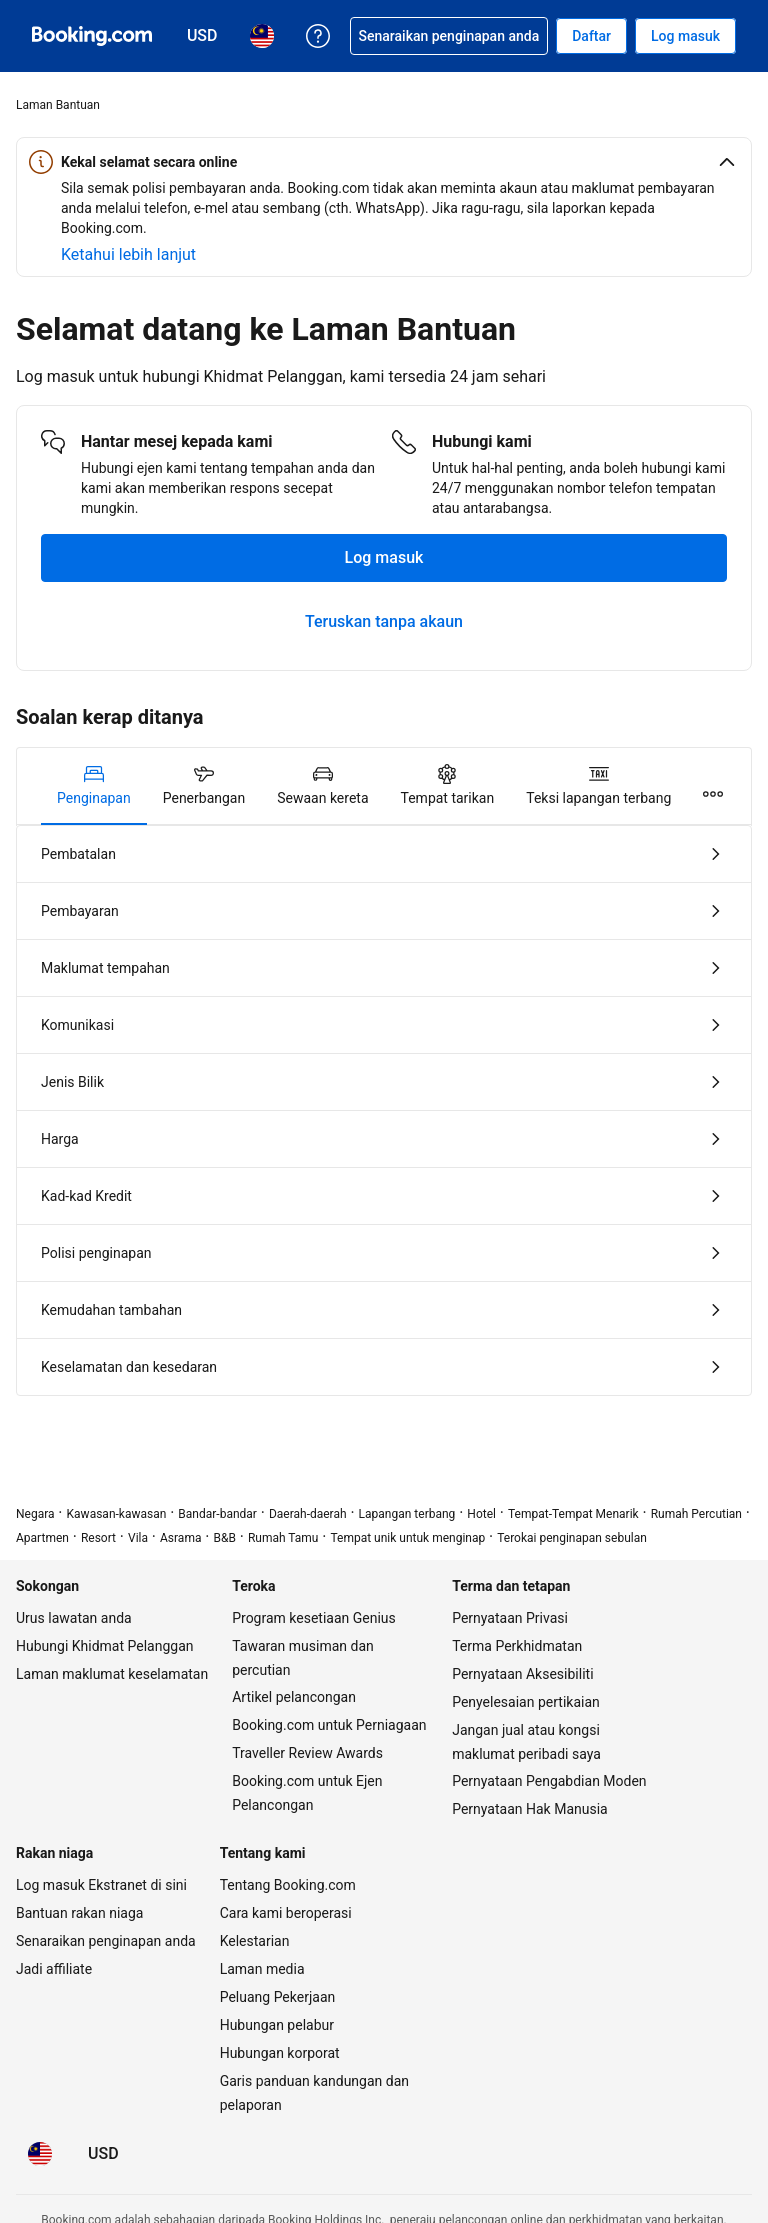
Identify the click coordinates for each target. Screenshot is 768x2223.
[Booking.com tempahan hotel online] (92, 36)
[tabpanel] (384, 1110)
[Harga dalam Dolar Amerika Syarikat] (103, 2154)
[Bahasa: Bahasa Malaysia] (40, 2154)
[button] (384, 162)
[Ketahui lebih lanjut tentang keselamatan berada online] (128, 255)
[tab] (94, 786)
